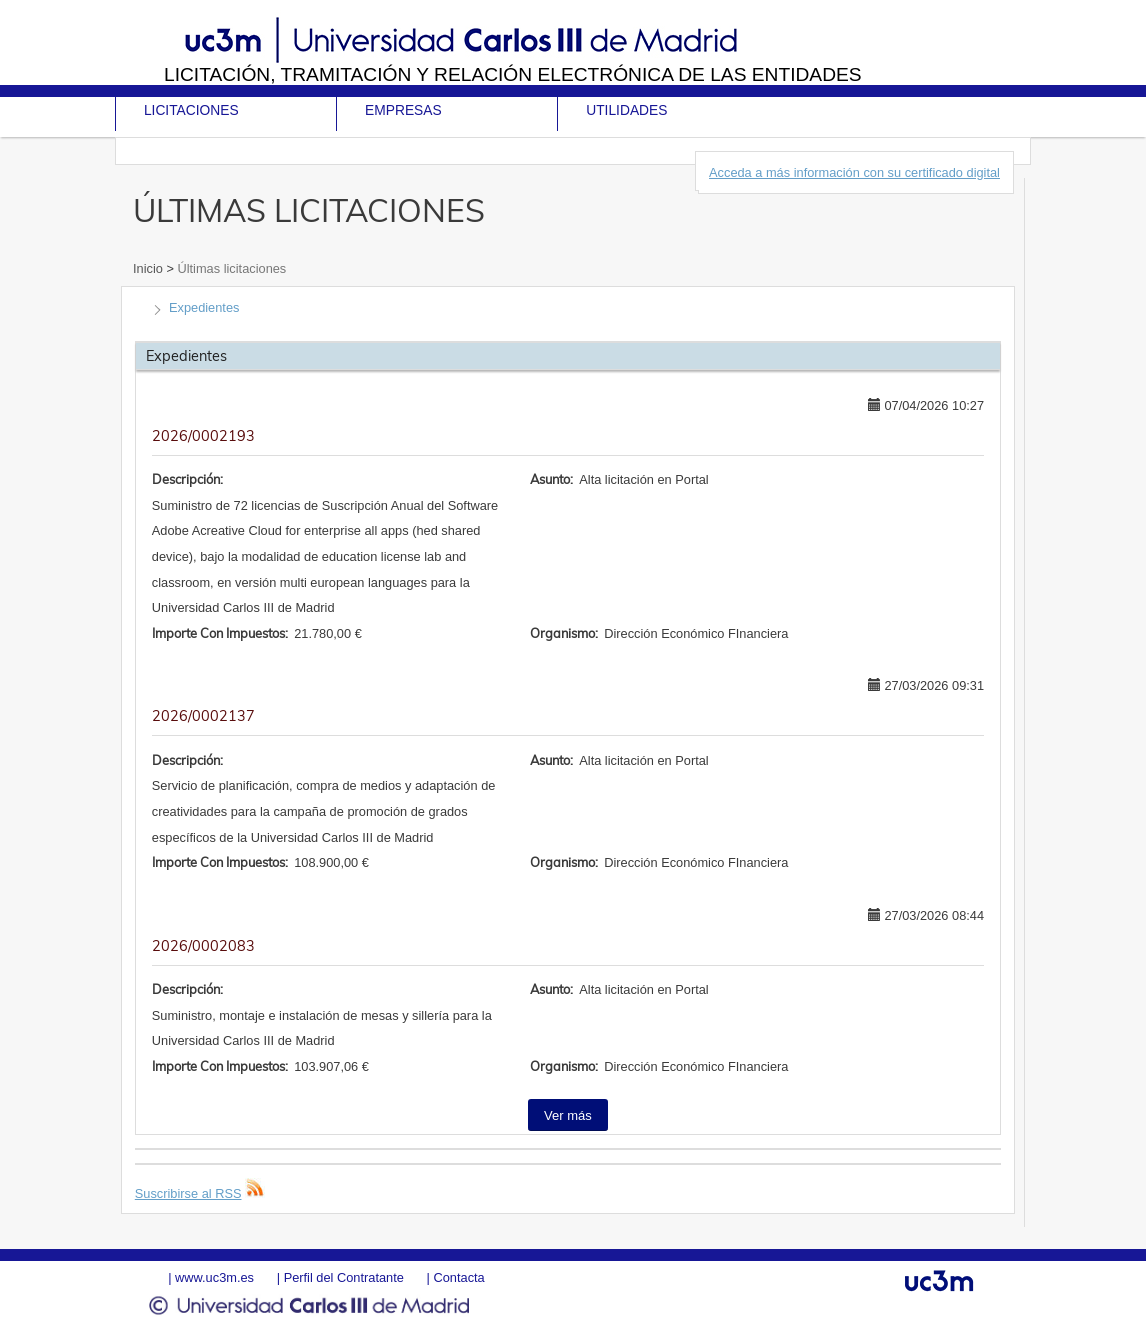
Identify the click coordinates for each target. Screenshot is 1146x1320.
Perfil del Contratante (344, 1277)
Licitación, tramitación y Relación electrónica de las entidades (513, 74)
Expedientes (204, 307)
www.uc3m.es (214, 1277)
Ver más (568, 1115)
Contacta (458, 1277)
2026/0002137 (203, 716)
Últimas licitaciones (230, 268)
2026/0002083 (203, 946)
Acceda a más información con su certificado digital (854, 172)
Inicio (149, 268)
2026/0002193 (203, 436)
